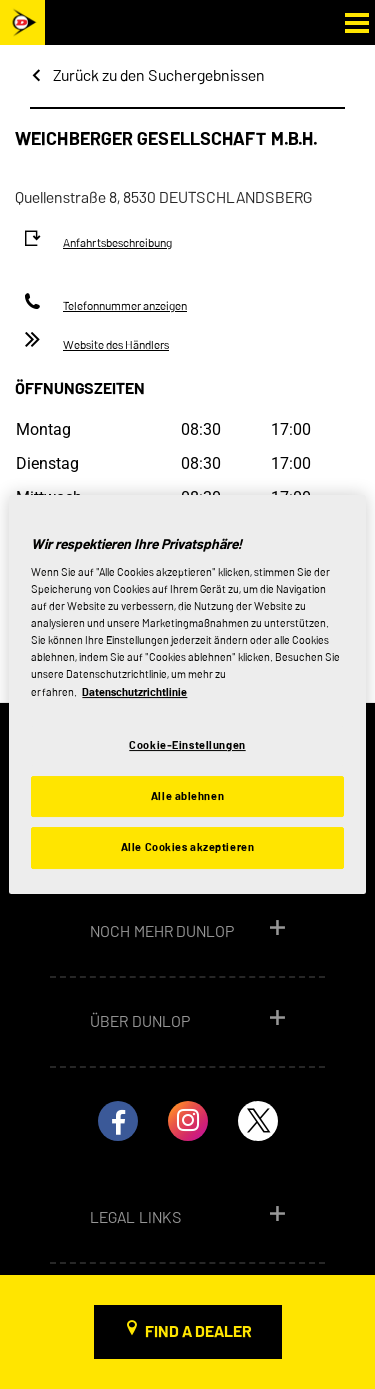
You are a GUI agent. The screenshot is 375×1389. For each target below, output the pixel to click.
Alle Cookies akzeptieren (188, 848)
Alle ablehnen (187, 796)
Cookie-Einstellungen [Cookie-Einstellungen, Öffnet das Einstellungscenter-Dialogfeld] (187, 745)
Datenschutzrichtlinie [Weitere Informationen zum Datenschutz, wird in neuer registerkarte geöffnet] (134, 692)
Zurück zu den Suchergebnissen (159, 75)
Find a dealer (198, 1331)
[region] (187, 695)
